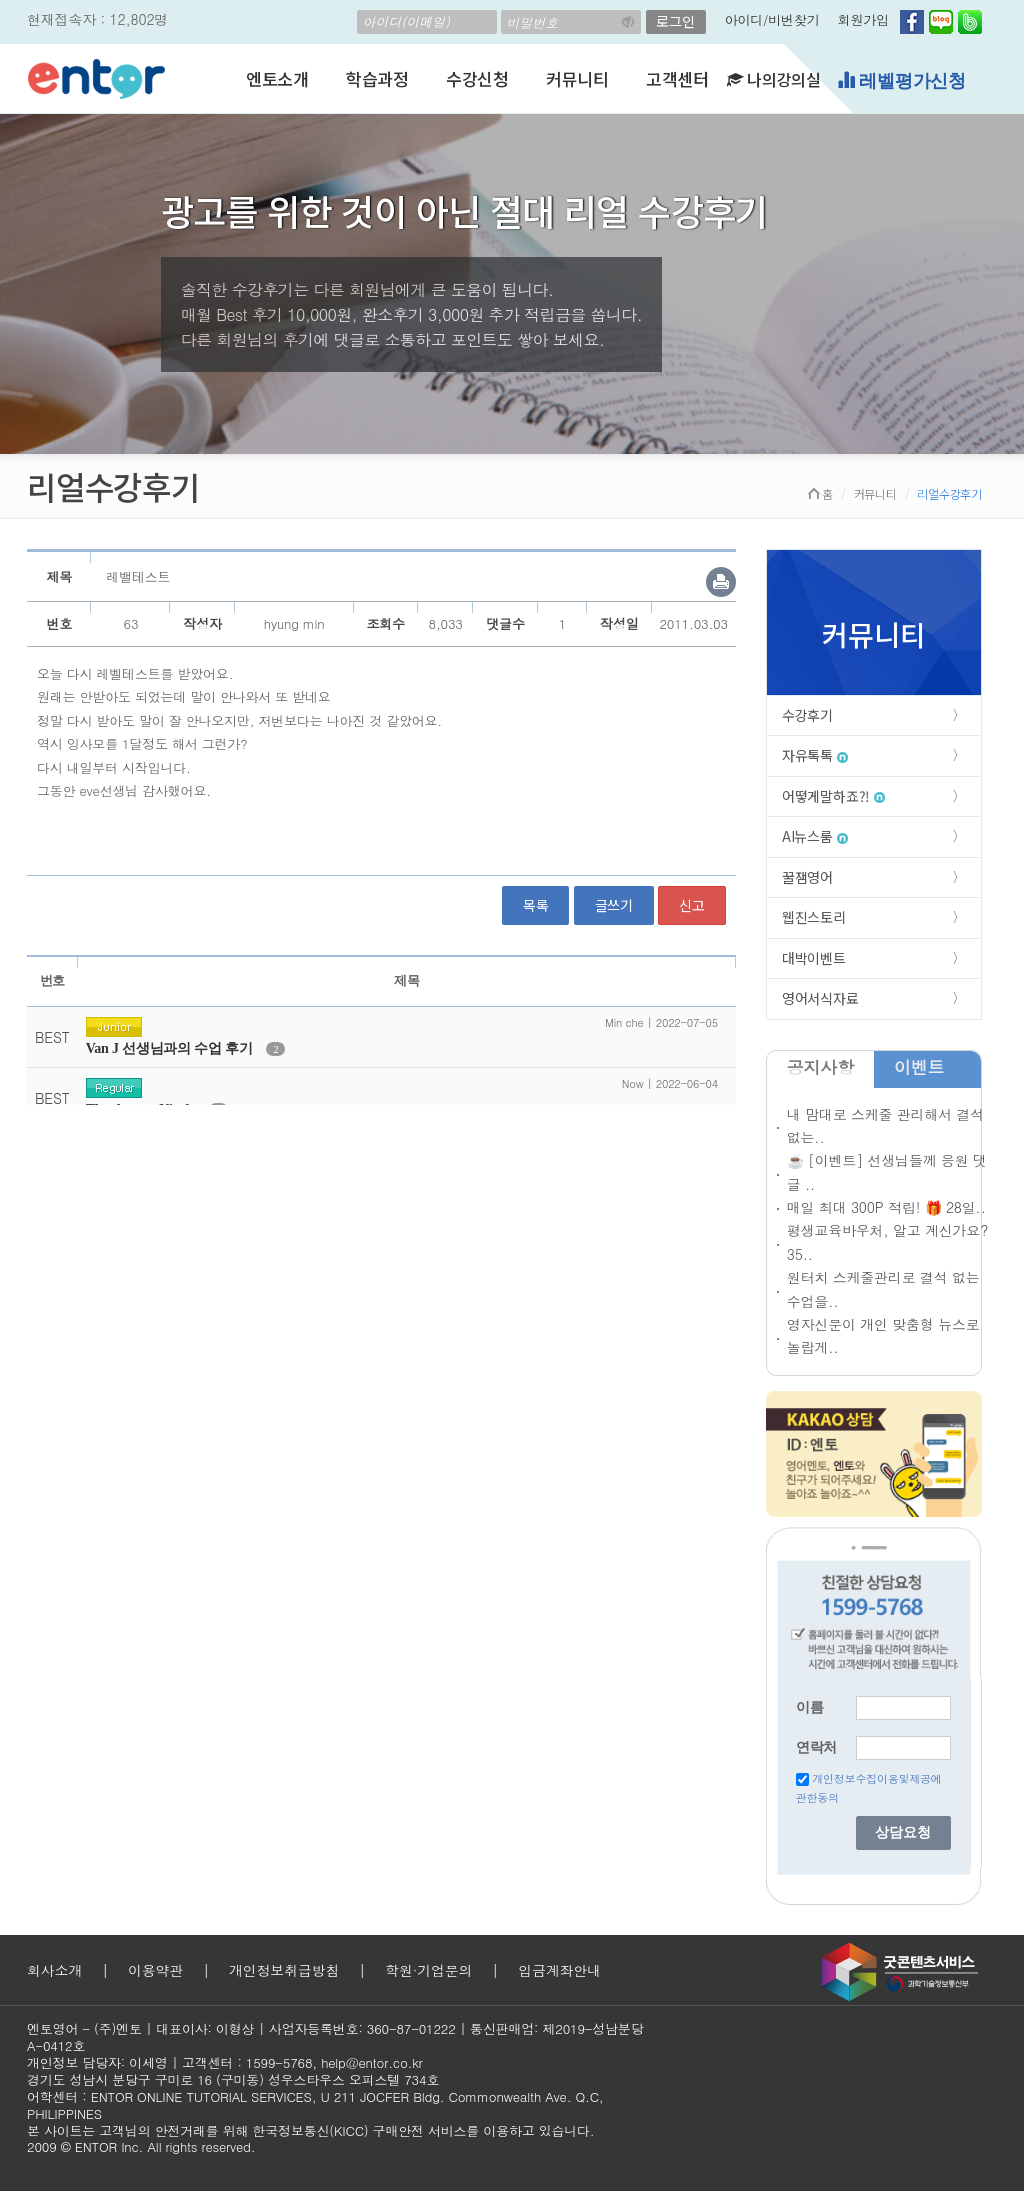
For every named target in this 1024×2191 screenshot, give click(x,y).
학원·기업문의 (428, 1970)
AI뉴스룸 (815, 836)
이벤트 (919, 1067)
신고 (692, 905)
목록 (536, 905)
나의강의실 (774, 79)
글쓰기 (614, 905)
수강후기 (807, 715)
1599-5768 (279, 2062)
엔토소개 (277, 78)
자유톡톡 (815, 755)
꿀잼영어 (807, 877)
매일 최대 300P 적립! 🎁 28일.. (886, 1207)
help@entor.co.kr (371, 2062)
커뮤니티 (577, 78)
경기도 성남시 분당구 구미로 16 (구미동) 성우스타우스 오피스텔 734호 (233, 2079)
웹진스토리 (814, 917)
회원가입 (863, 19)
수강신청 (477, 78)
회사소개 (54, 1970)
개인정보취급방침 (284, 1970)
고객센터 (677, 78)
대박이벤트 (814, 958)
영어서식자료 (820, 998)
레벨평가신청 (901, 80)
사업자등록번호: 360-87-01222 (362, 2028)
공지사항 (820, 1067)
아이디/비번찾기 (772, 19)
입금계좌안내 (559, 1970)
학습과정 (377, 78)
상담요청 (903, 1832)
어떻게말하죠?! (833, 796)
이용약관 (155, 1970)
